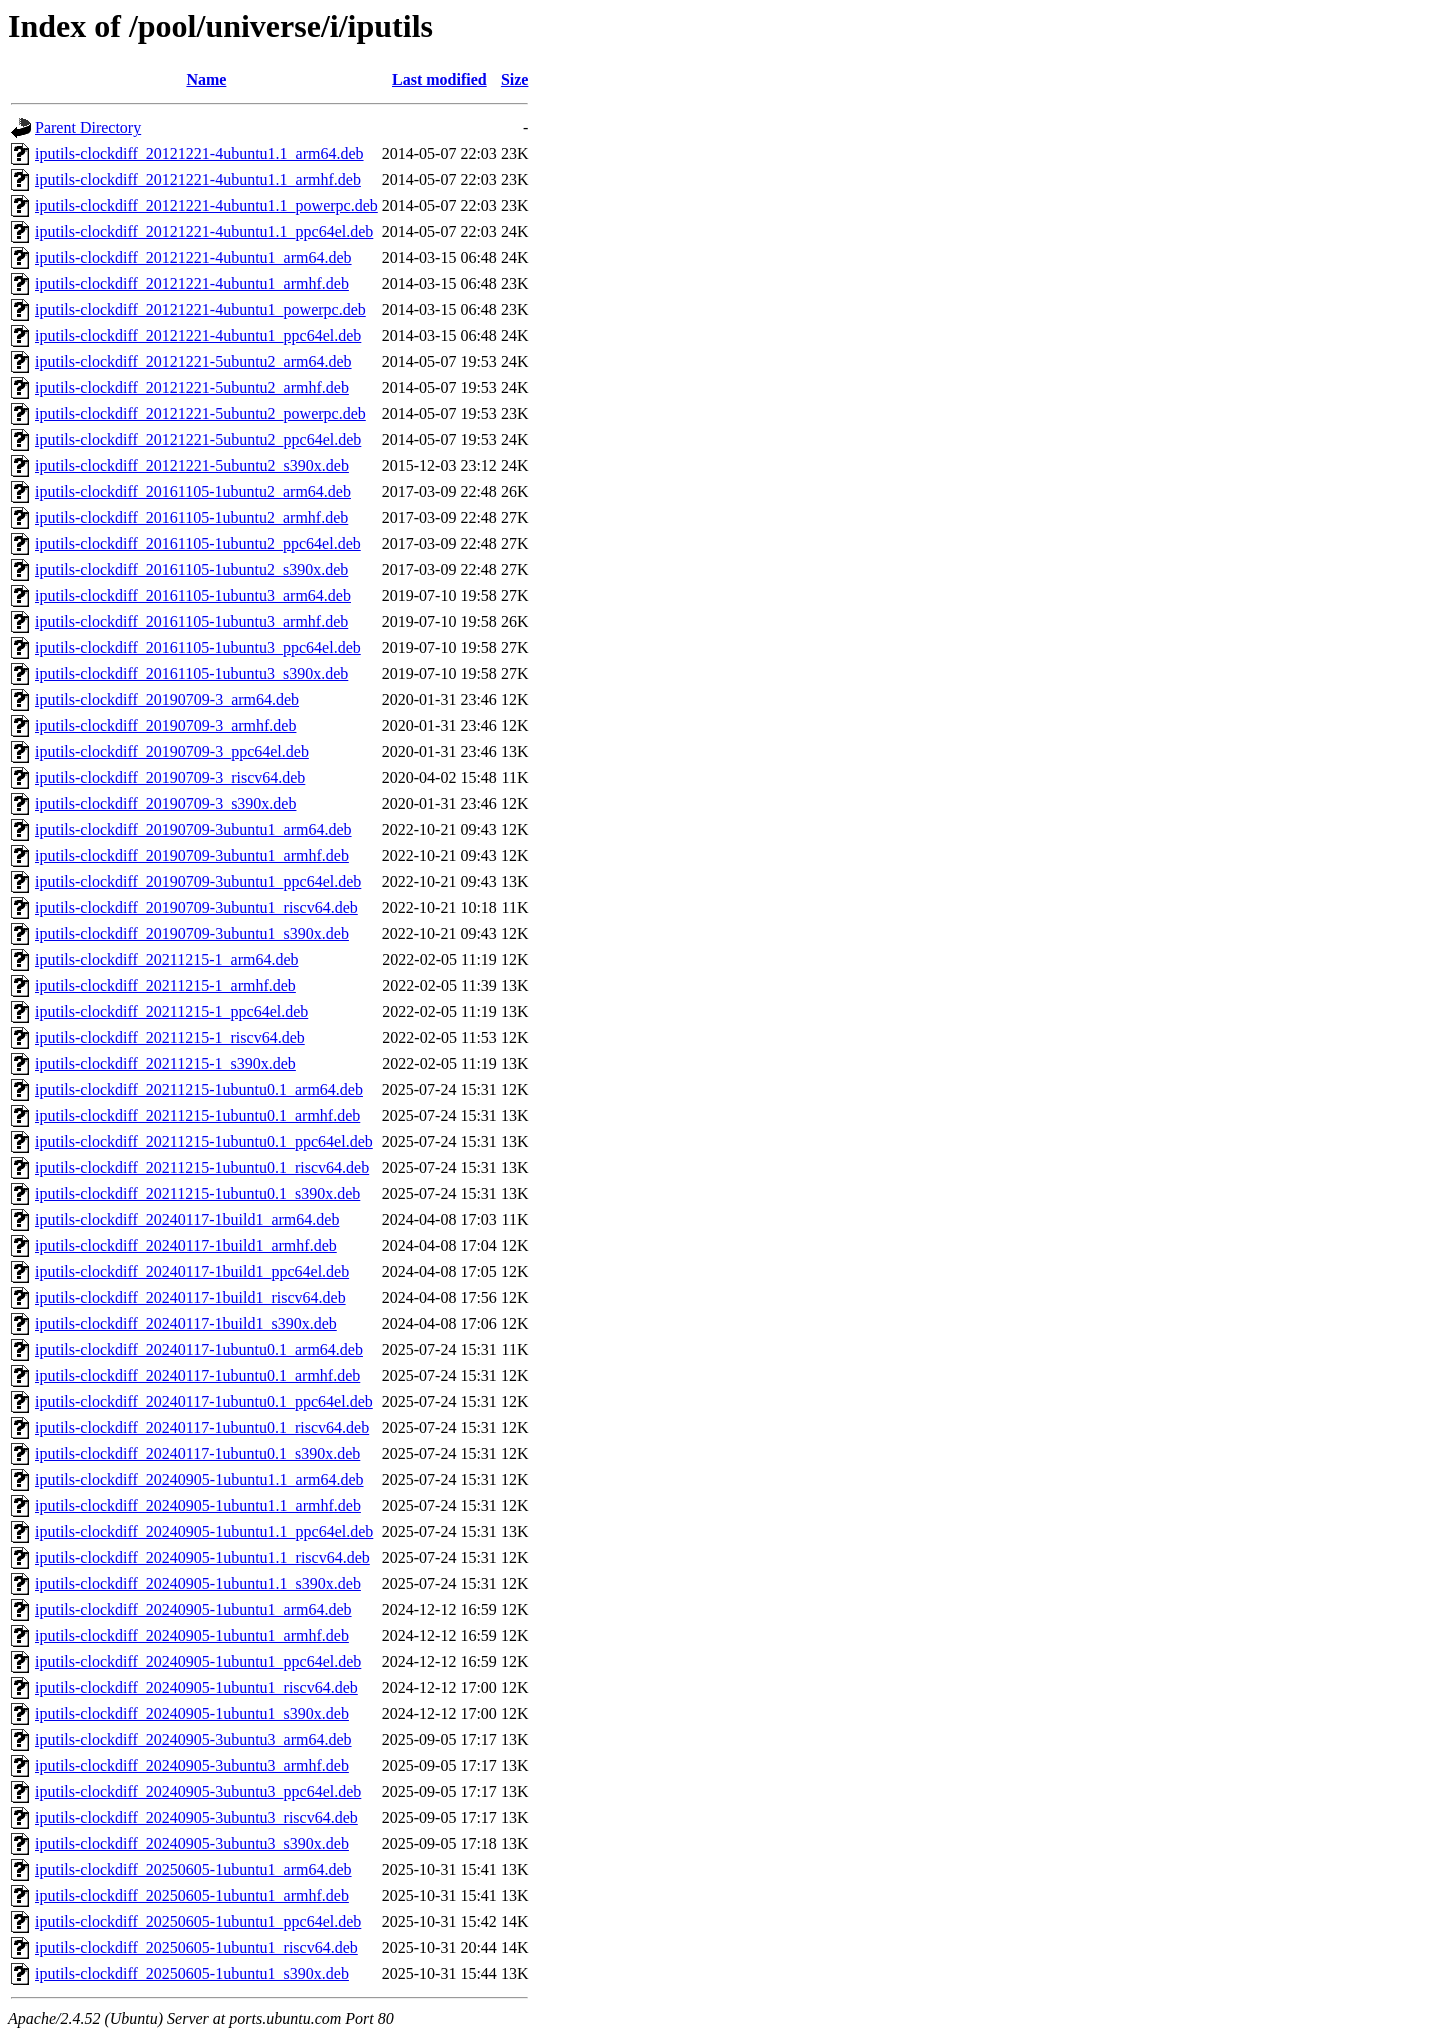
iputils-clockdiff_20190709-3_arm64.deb (167, 699)
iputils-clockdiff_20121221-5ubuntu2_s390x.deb (192, 465)
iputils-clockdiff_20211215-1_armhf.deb (165, 985)
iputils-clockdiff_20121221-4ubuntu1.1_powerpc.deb (206, 205)
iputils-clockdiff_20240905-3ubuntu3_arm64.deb (193, 1739)
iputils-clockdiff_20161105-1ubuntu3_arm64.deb (193, 595)
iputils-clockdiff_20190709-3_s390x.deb (165, 803)
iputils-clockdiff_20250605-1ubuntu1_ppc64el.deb (198, 1921)
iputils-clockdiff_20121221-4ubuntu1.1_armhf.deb (198, 179)
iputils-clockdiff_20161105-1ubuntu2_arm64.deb (193, 491)
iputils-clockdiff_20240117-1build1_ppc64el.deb (192, 1271)
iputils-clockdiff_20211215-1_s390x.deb (165, 1063)
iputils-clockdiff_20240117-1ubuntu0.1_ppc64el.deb (204, 1401)
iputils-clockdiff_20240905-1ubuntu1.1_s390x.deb (198, 1583)
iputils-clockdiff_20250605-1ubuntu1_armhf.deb (192, 1895)
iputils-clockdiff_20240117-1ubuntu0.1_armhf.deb (197, 1375)
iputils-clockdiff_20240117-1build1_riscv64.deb (190, 1297)
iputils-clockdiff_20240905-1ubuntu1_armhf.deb (192, 1635)
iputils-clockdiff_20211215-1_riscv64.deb (170, 1037)
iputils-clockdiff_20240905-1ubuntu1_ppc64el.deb (198, 1661)
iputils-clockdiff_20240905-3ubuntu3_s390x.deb (192, 1843)
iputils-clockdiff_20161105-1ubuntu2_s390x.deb (191, 569)
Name (206, 79)
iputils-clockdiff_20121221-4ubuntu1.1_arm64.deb (199, 153)
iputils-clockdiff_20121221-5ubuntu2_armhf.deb (192, 387)
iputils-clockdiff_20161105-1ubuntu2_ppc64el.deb (198, 543)
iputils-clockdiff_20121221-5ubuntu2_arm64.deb (193, 361)
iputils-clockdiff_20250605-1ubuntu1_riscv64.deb (196, 1947)
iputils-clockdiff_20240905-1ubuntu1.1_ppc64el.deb (204, 1531)
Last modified (439, 79)
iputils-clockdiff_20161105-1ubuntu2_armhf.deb (191, 517)
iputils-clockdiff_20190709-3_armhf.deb (165, 725)
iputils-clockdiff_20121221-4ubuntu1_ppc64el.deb (198, 335)
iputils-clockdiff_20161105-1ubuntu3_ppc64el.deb (198, 647)
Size (515, 79)
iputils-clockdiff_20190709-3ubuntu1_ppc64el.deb (198, 881)
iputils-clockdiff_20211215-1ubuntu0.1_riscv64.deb (202, 1167)
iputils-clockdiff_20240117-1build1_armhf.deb (186, 1245)
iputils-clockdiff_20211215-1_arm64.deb (167, 959)
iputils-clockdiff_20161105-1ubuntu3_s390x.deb (191, 673)
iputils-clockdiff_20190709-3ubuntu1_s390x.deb (192, 933)
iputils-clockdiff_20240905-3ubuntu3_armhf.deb (192, 1765)
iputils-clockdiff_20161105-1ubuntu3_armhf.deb (191, 621)
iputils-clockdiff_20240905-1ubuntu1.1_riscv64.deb (202, 1557)
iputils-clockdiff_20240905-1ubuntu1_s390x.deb (192, 1713)
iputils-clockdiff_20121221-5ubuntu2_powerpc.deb (200, 413)
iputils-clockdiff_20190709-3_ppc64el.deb (172, 751)
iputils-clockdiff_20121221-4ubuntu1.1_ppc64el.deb (204, 231)
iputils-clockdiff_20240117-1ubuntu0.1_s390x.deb (197, 1453)
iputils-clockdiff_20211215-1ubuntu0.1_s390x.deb (197, 1193)
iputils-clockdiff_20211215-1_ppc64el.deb (171, 1011)
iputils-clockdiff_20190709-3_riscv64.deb (170, 777)
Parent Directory (88, 127)
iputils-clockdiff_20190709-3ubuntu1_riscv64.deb (196, 907)
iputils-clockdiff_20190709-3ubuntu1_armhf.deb (192, 855)
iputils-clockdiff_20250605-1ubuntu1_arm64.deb (193, 1869)
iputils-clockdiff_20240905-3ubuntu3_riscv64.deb (196, 1817)
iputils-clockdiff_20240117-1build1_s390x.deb (186, 1323)
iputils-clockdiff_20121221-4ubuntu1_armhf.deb (192, 283)
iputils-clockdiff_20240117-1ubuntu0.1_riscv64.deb (202, 1427)
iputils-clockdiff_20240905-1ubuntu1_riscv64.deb (196, 1687)
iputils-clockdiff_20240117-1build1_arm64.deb (187, 1219)
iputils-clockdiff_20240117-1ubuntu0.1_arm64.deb (199, 1349)
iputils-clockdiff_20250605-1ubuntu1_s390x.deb (192, 1973)
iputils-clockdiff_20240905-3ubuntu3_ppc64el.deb (198, 1791)
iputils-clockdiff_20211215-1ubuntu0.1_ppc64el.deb (204, 1141)
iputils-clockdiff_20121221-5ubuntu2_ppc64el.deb (198, 439)
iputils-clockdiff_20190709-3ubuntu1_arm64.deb (193, 829)
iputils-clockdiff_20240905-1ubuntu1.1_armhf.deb (198, 1505)
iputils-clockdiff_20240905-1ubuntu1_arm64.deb (193, 1609)
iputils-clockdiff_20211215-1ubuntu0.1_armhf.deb (197, 1115)
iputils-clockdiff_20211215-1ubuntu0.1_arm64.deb (199, 1089)
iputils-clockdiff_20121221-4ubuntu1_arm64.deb (193, 257)
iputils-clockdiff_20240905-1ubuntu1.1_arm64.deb (199, 1479)
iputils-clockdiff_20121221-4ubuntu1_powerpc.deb (200, 309)
